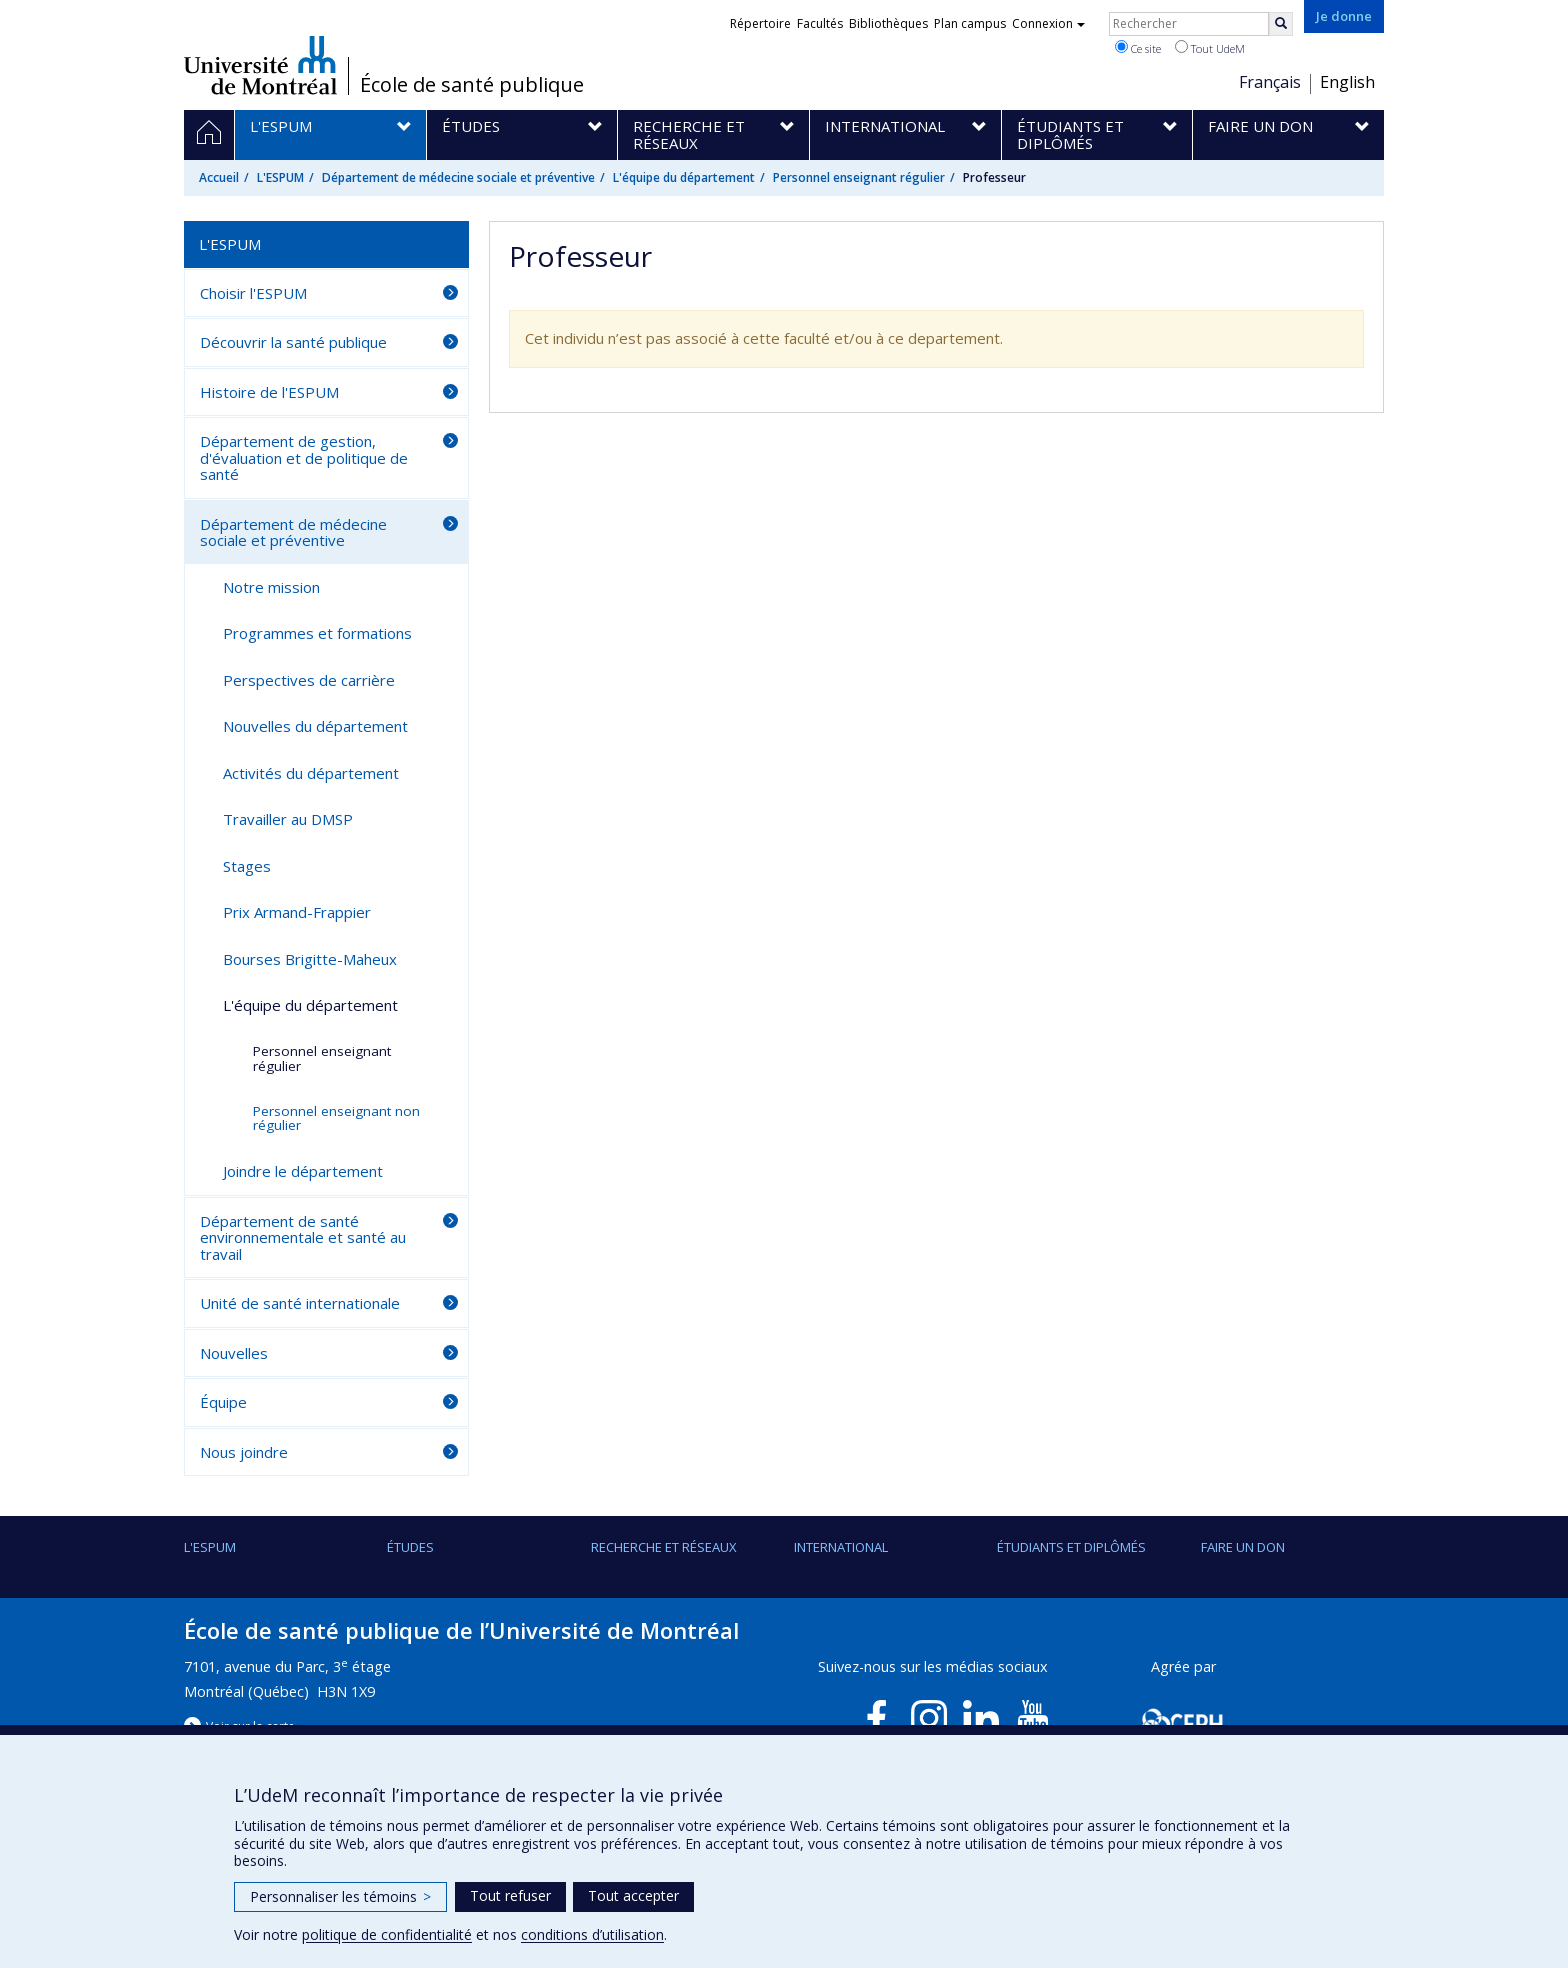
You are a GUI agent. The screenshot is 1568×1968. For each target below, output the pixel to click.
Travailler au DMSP (288, 819)
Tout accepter (633, 1895)
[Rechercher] (1281, 24)
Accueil (219, 177)
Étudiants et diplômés (1071, 1547)
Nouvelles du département (315, 726)
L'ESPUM (280, 177)
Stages (247, 866)
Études (410, 1547)
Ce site (1138, 48)
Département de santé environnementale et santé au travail (303, 1237)
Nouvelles (234, 1353)
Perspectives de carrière (309, 680)
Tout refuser (510, 1895)
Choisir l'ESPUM (253, 293)
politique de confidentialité (387, 1934)
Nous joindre (244, 1452)
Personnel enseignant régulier (859, 177)
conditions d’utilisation (592, 1934)
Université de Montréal (260, 65)
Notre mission (271, 587)
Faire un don (1243, 1547)
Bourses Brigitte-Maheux (310, 959)
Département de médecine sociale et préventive (458, 177)
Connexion (1048, 23)
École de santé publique (472, 85)
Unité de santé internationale (300, 1303)
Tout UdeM (1210, 48)
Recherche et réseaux (664, 1547)
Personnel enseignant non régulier (336, 1118)
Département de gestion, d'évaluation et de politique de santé (304, 457)
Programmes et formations (317, 633)
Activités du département (311, 773)
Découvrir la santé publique (293, 342)
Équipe (223, 1402)
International (841, 1547)
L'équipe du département (684, 177)
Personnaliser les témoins (340, 1896)
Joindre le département (303, 1171)
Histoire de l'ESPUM (269, 392)
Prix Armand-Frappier (297, 912)
